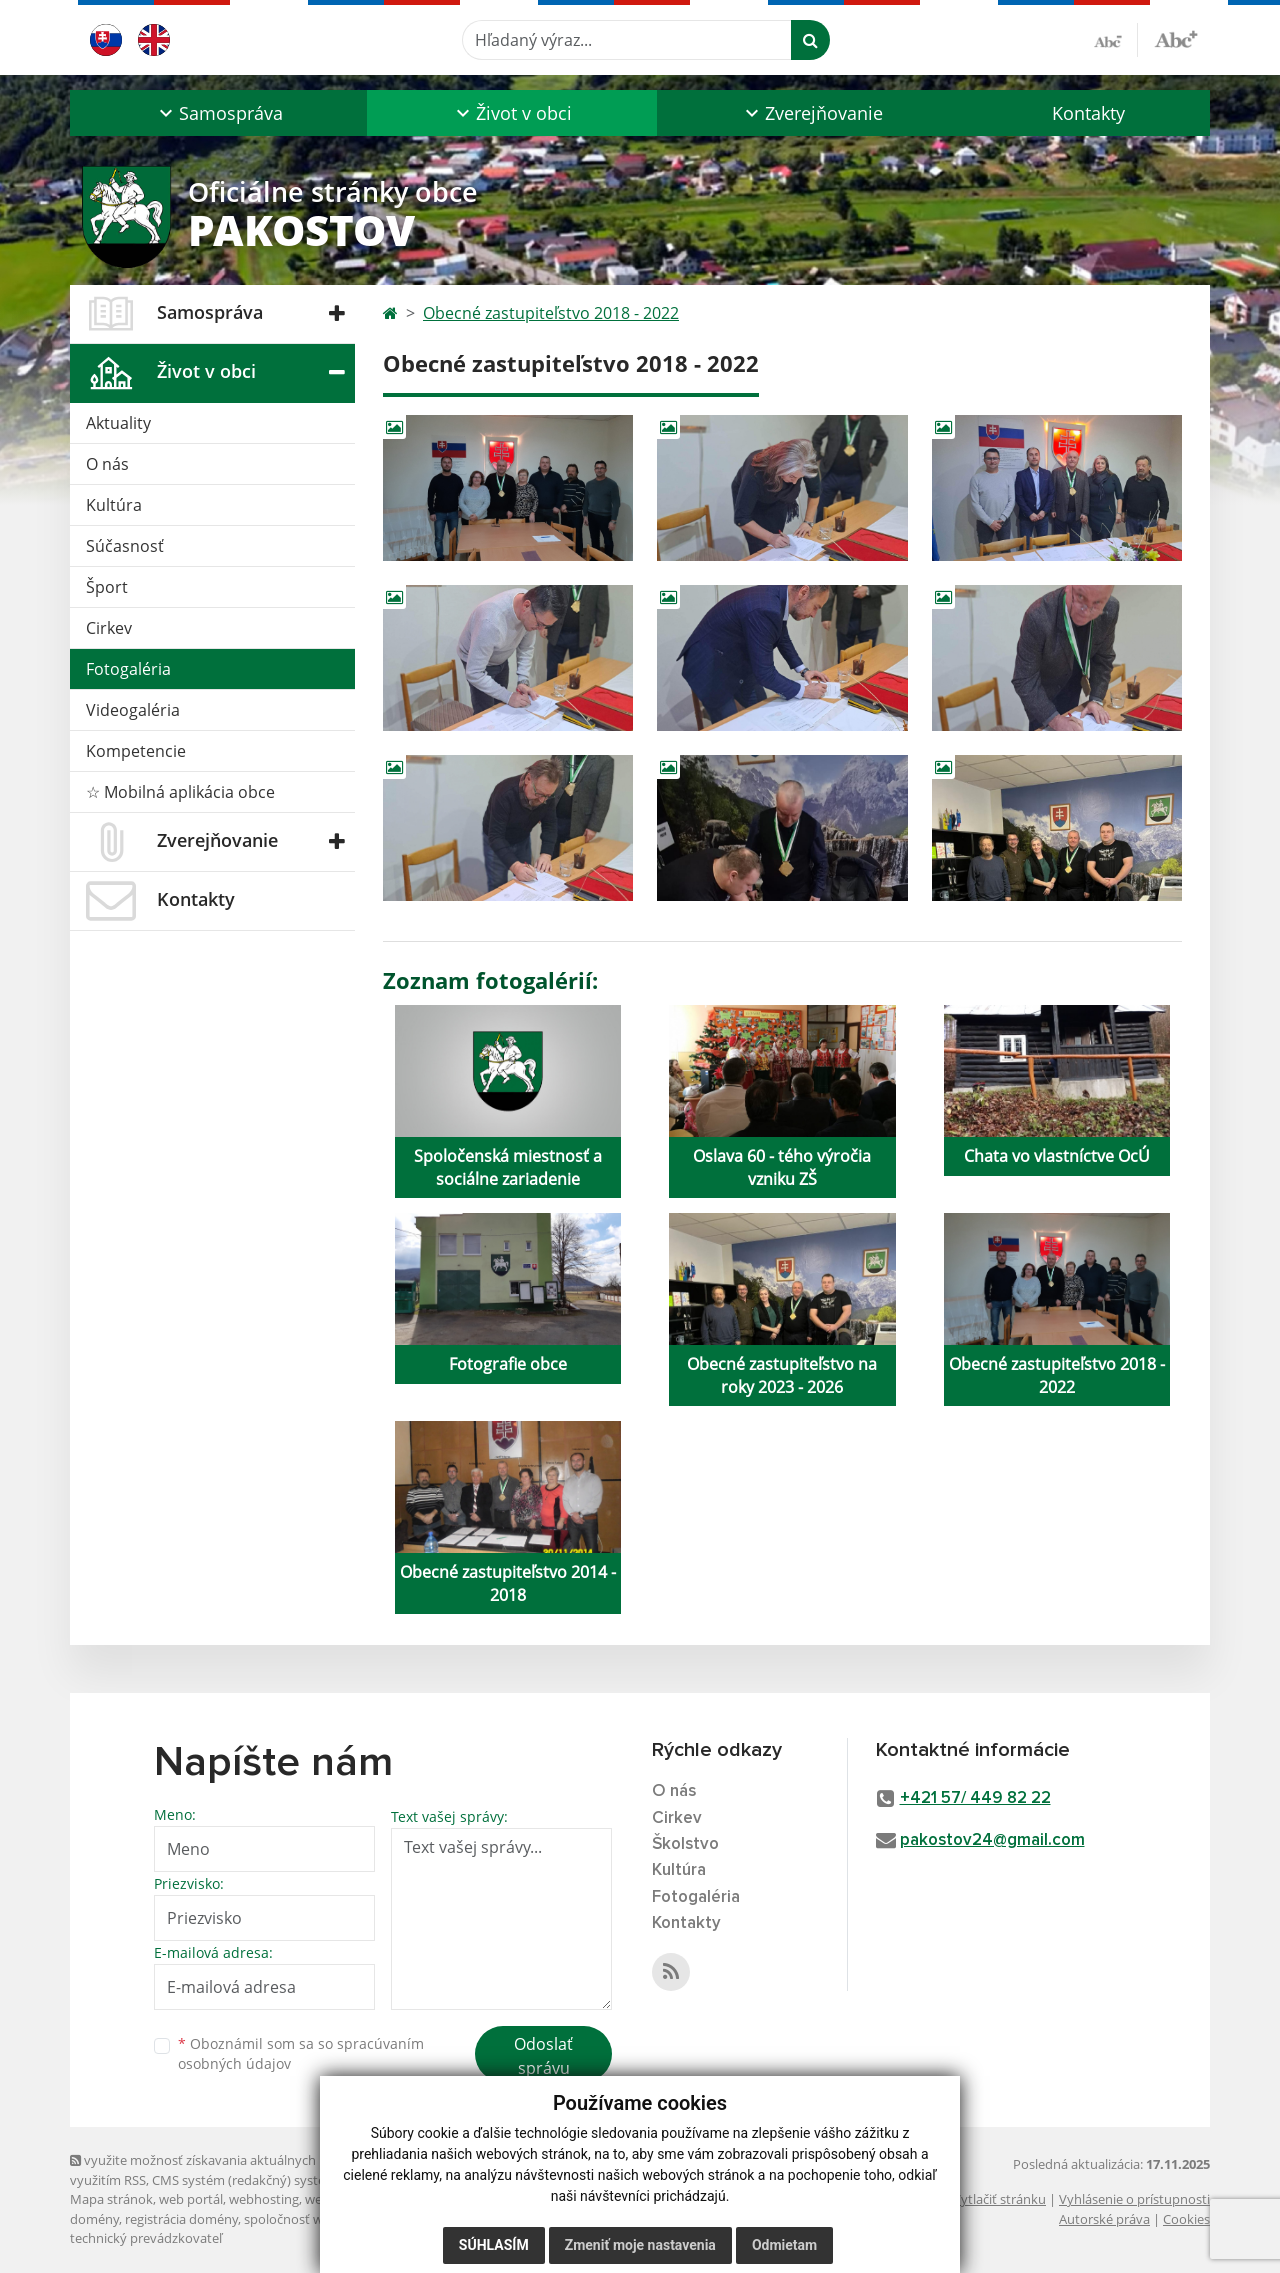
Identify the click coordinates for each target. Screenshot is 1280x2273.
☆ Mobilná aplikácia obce (180, 792)
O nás (107, 464)
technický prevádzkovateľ (146, 2238)
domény (94, 2219)
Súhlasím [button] (494, 2245)
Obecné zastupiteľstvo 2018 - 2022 (551, 313)
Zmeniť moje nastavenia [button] (640, 2245)
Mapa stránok (111, 2199)
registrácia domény (181, 2219)
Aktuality (118, 423)
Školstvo (685, 1844)
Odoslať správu (543, 2056)
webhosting (264, 2199)
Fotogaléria (128, 669)
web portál (191, 2199)
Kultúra (114, 505)
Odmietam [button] (784, 2245)
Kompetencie (136, 751)
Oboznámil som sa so (301, 2054)
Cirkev (109, 628)
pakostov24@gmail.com (992, 1840)
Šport (107, 587)
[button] (218, 113)
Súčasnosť (125, 546)
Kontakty (1088, 113)
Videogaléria (133, 710)
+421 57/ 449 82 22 (975, 1798)
